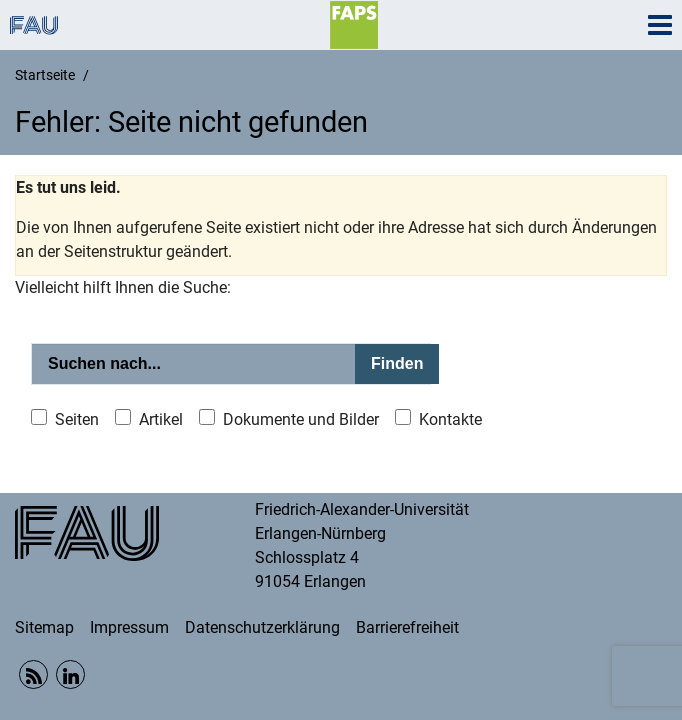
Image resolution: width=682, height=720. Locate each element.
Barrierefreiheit (407, 627)
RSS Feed (33, 674)
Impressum (129, 627)
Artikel (161, 419)
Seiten (77, 419)
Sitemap (44, 627)
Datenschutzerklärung (262, 627)
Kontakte (450, 419)
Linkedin (70, 674)
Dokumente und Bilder (301, 419)
